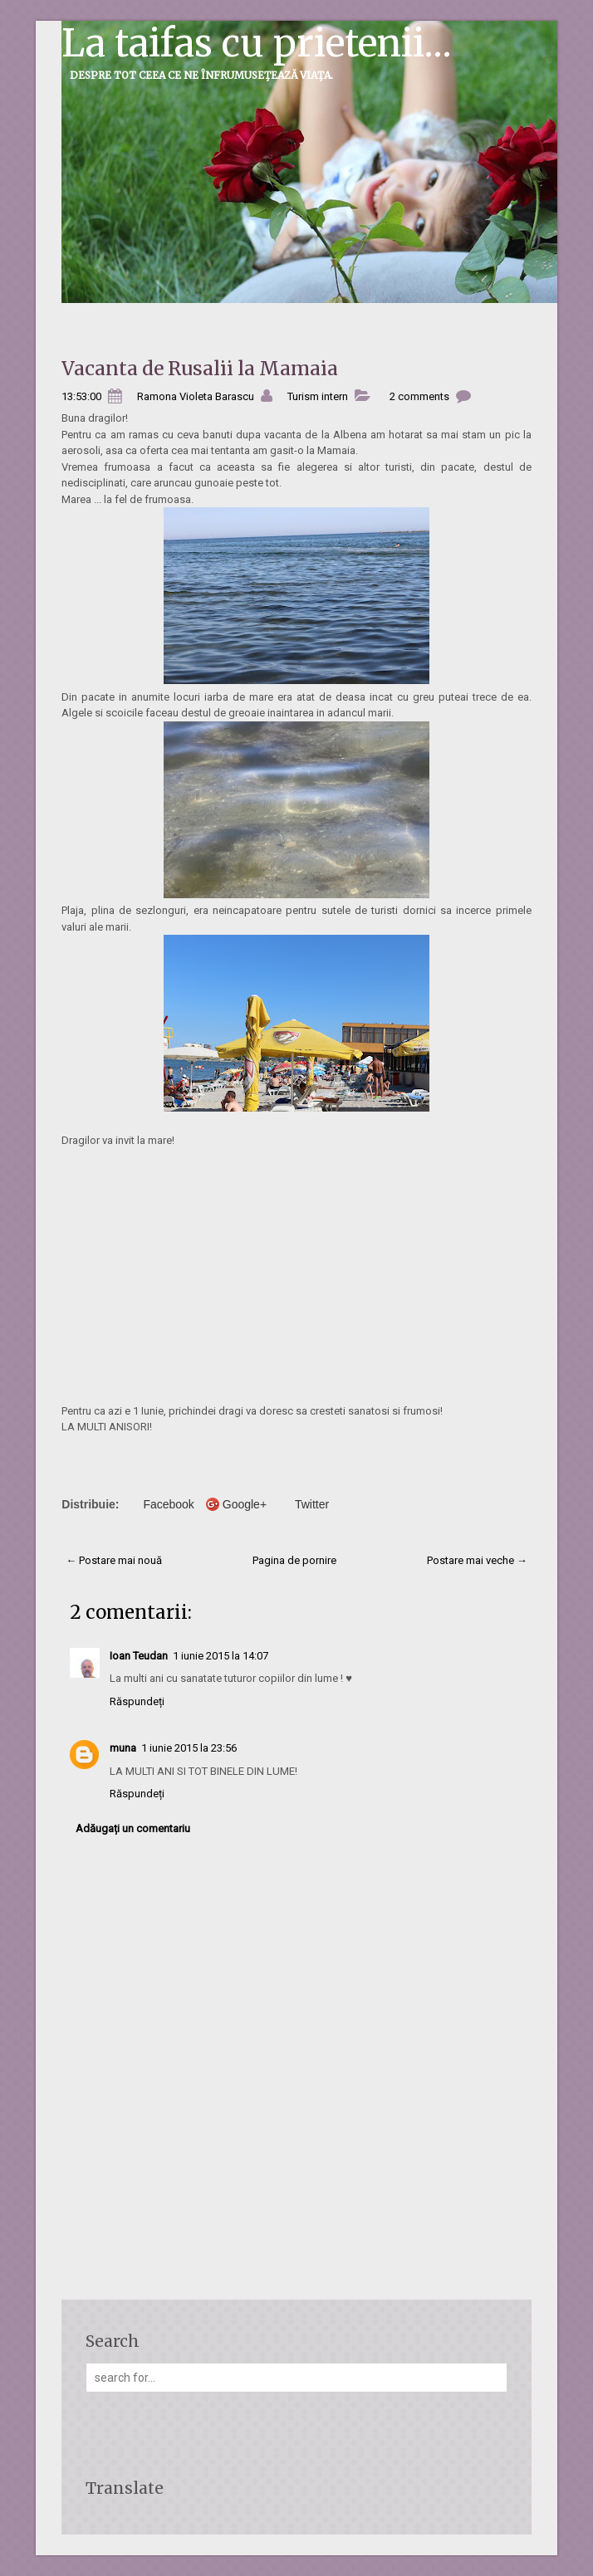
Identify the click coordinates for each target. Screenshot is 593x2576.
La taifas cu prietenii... (256, 43)
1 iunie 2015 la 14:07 (220, 1656)
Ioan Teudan (139, 1656)
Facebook (168, 1504)
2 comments (419, 396)
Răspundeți (137, 1701)
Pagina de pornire (294, 1560)
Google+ (245, 1504)
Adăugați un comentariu (133, 1828)
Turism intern (317, 396)
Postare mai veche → (477, 1560)
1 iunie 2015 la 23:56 (189, 1748)
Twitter (312, 1504)
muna (123, 1748)
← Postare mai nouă (114, 1560)
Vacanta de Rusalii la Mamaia (199, 368)
